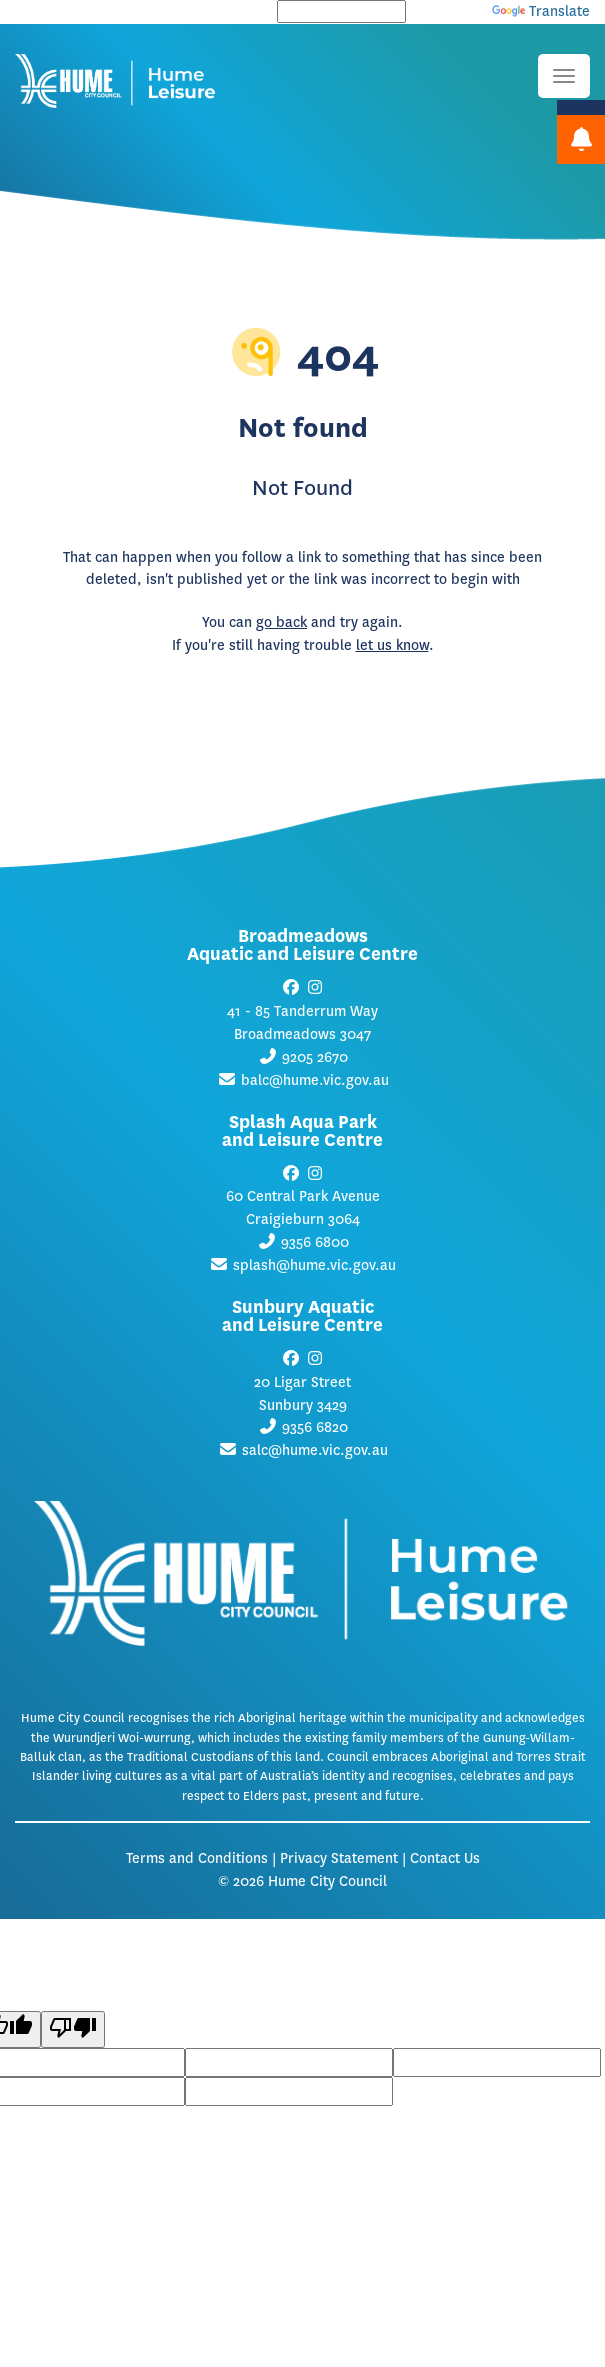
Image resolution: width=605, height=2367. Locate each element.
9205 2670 (315, 1057)
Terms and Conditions (197, 1858)
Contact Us (445, 1858)
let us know (392, 645)
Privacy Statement (339, 1858)
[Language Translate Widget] (341, 11)
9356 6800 (315, 1242)
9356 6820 (315, 1427)
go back (281, 622)
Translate (541, 11)
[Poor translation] (73, 2029)
